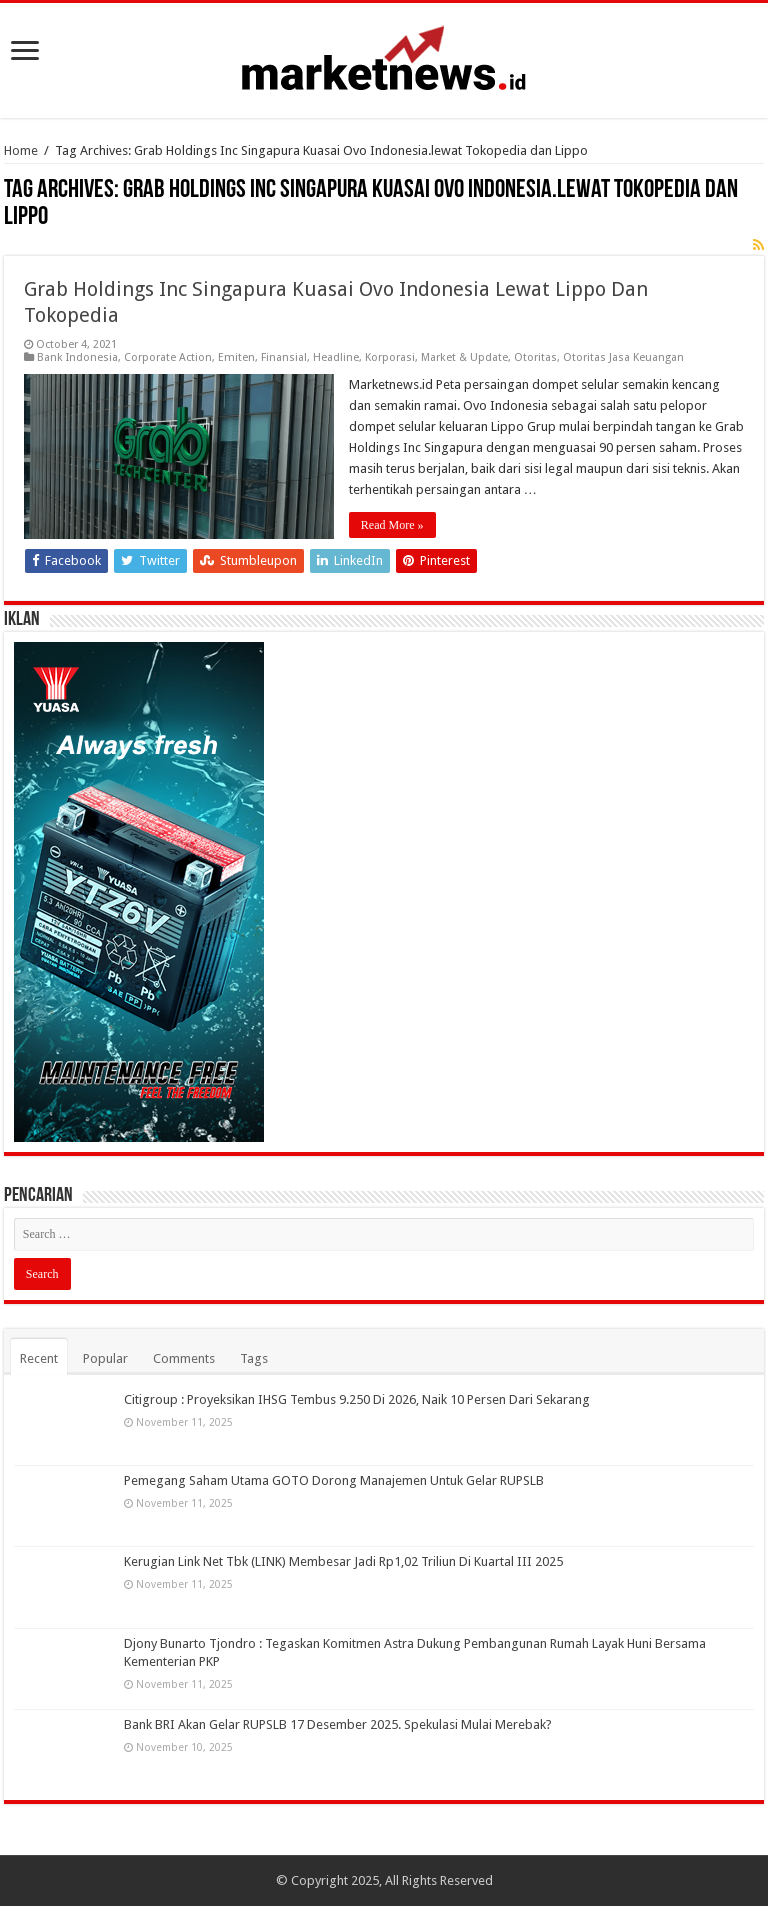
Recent (39, 1358)
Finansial (284, 357)
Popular (105, 1358)
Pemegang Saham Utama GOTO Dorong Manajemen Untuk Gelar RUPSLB (334, 1480)
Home (21, 150)
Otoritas (535, 357)
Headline (336, 357)
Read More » (392, 525)
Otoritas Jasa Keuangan (623, 357)
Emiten (236, 357)
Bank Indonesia (77, 357)
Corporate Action (168, 357)
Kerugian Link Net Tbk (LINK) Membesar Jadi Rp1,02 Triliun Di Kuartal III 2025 (343, 1561)
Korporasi (390, 357)
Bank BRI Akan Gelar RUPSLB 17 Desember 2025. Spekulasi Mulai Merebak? (338, 1724)
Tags (254, 1358)
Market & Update (464, 357)
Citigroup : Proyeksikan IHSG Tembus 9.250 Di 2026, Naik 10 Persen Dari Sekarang (357, 1399)
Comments (184, 1358)
